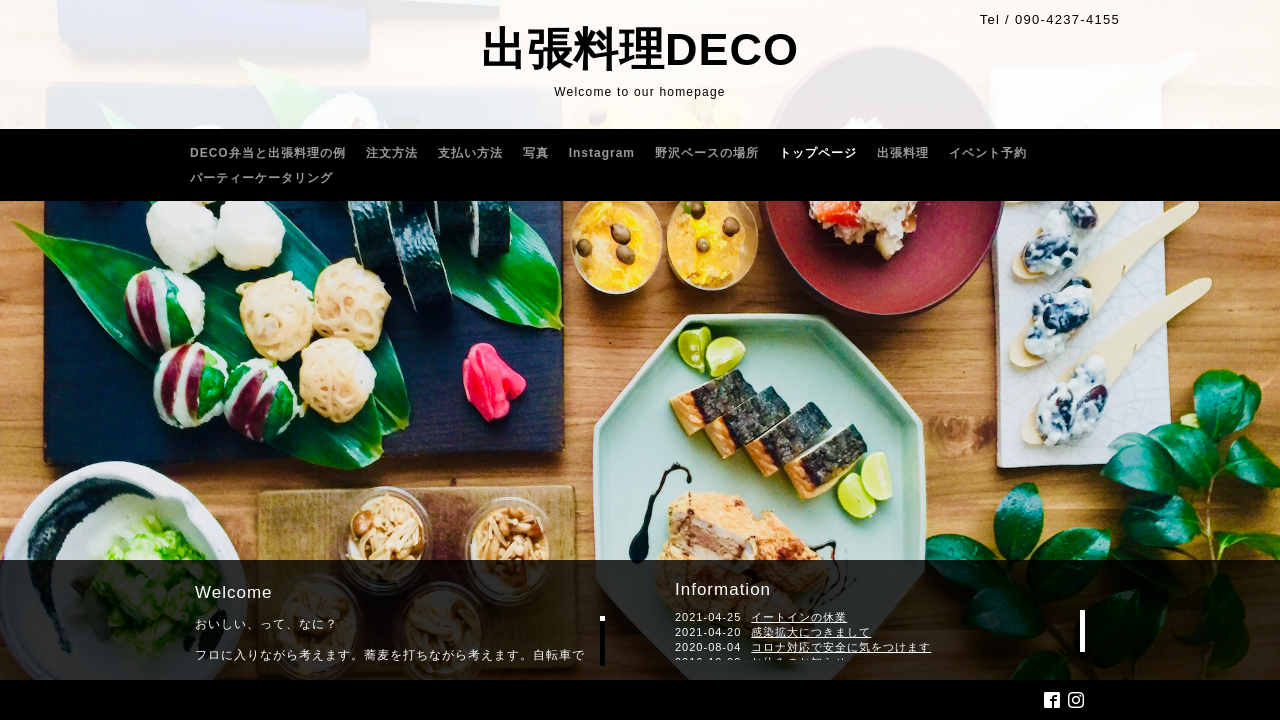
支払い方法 (470, 153)
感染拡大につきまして (811, 632)
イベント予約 (988, 153)
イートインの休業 (799, 617)
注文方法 (392, 153)
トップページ (818, 153)
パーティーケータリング (261, 178)
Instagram (602, 153)
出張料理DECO (640, 49)
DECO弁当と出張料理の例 (268, 153)
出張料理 (903, 153)
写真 (536, 153)
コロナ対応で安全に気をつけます (841, 647)
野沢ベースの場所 (707, 153)
